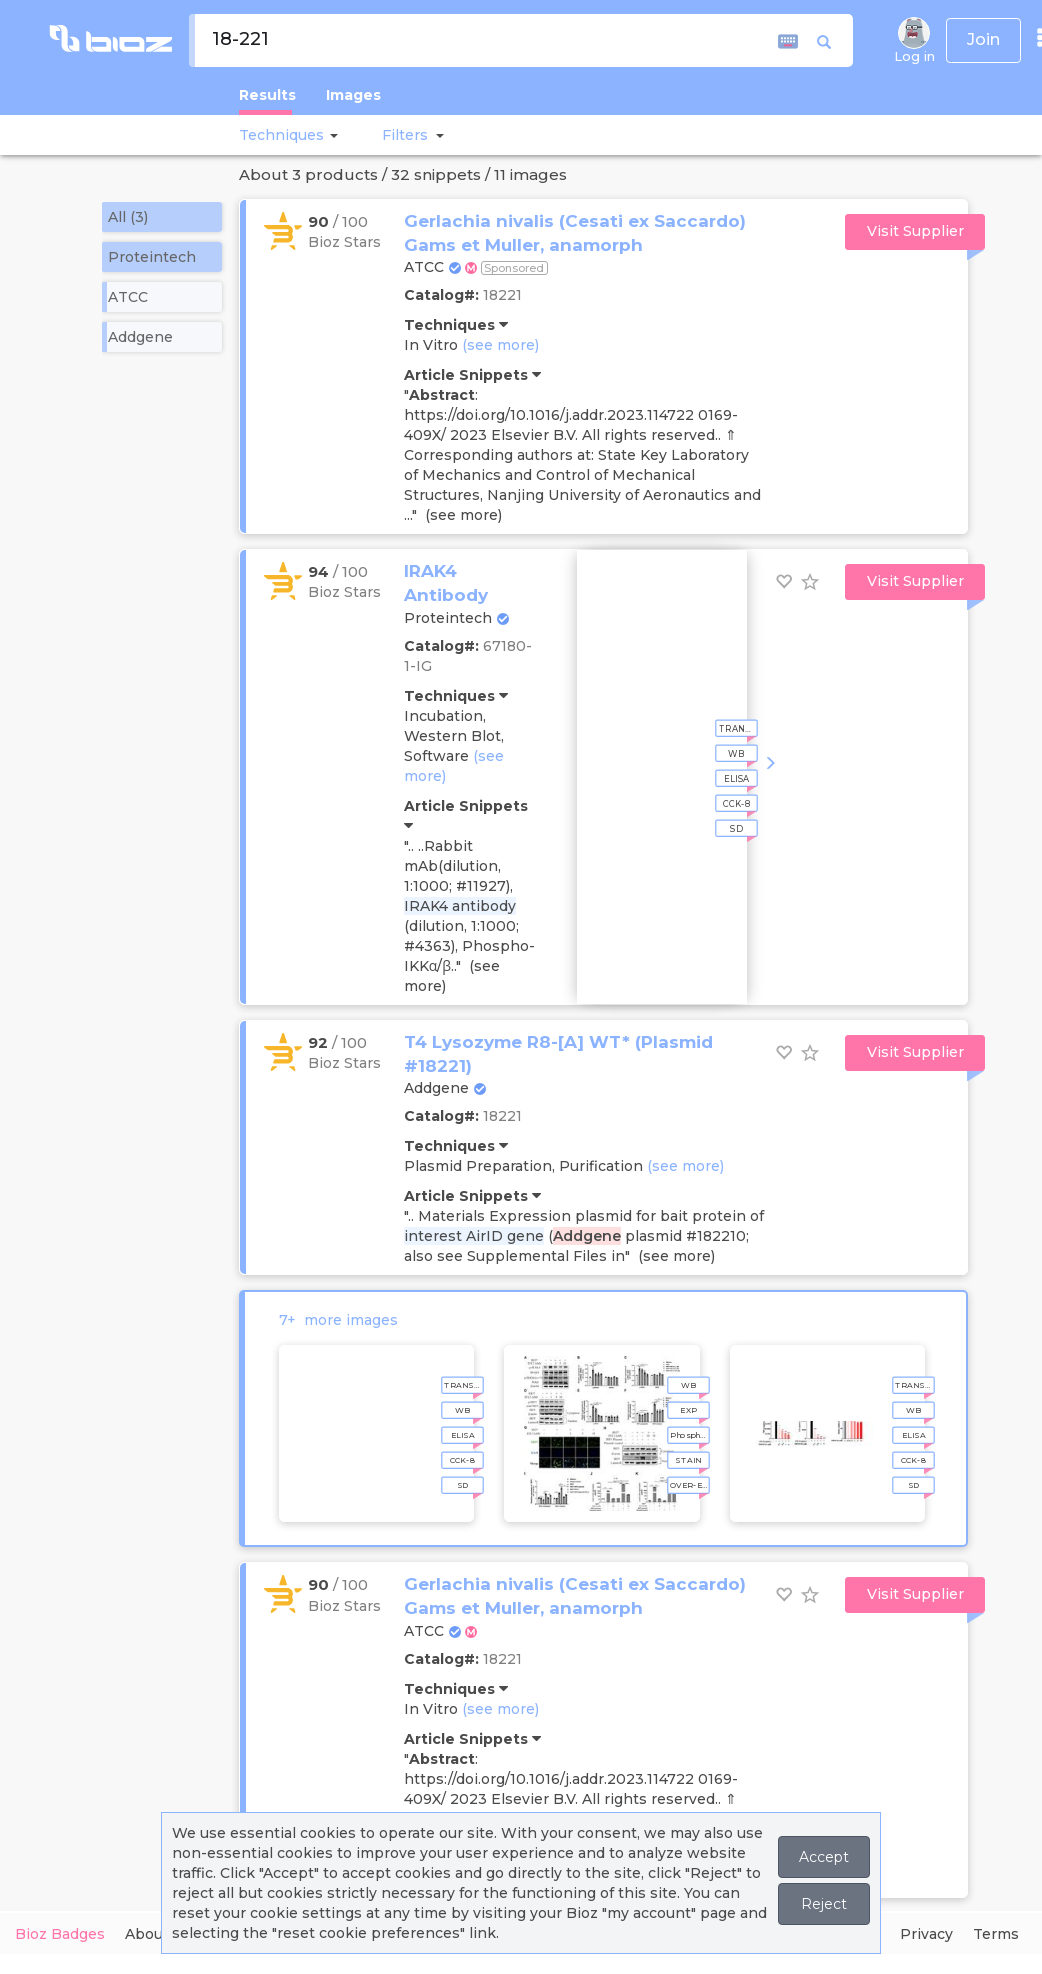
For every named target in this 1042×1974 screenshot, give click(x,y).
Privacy (926, 1934)
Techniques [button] (281, 135)
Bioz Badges (60, 1934)
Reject (824, 1904)
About (147, 1934)
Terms (996, 1934)
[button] (331, 135)
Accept (824, 1857)
